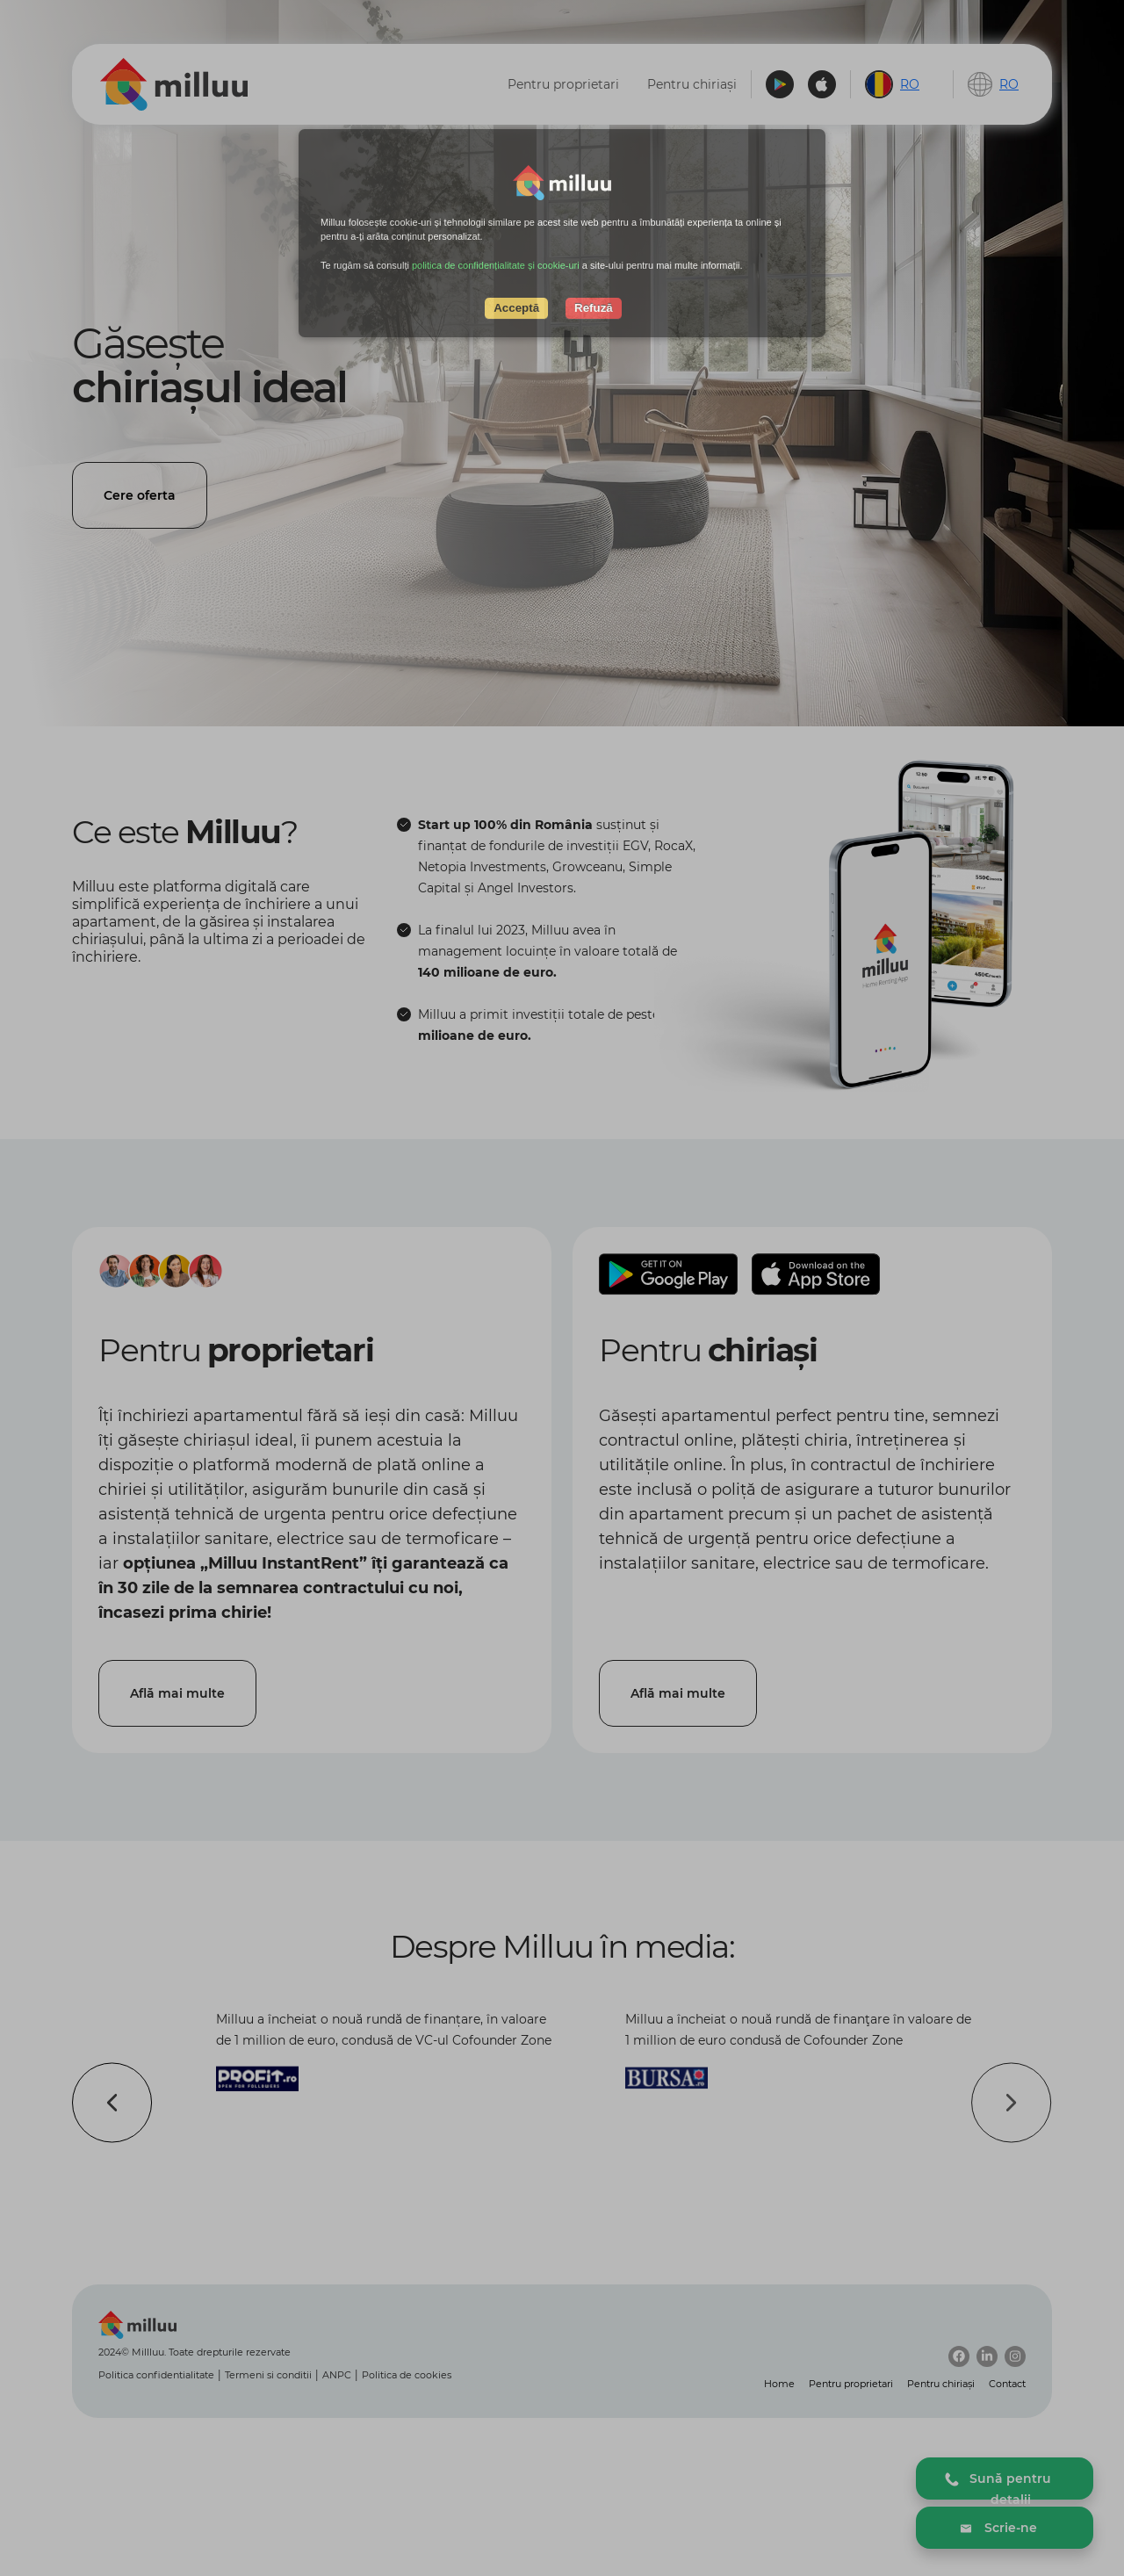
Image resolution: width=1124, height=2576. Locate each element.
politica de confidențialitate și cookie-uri (496, 265)
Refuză (593, 307)
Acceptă (516, 307)
